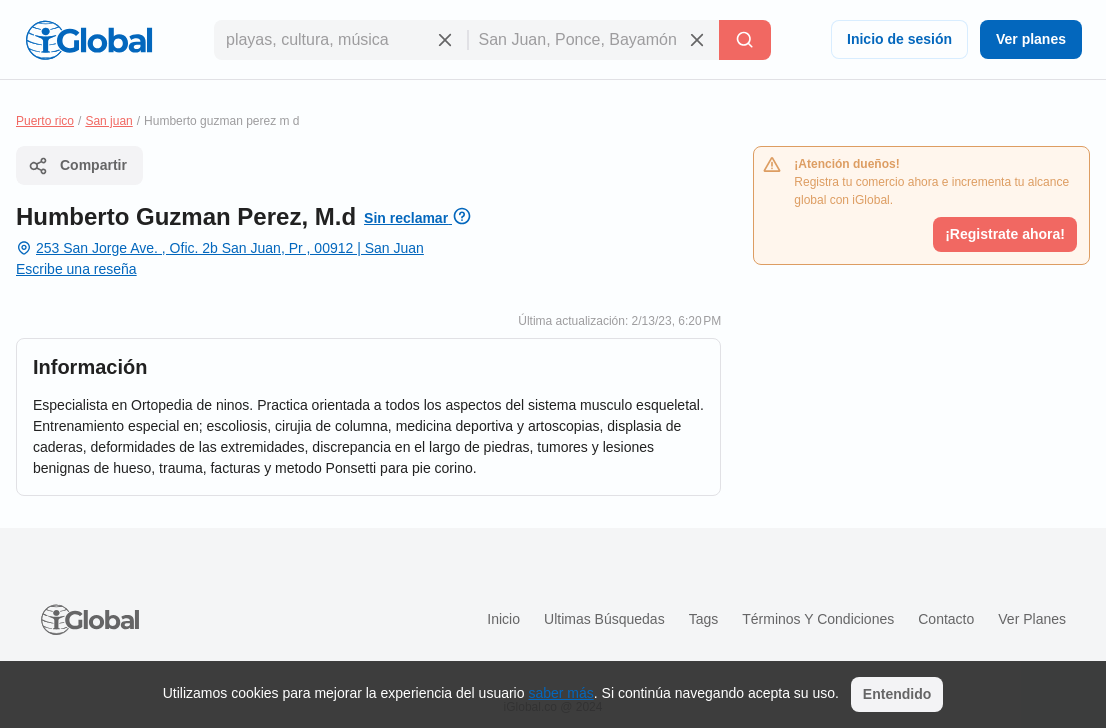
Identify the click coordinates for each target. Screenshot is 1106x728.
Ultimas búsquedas (604, 619)
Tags (704, 619)
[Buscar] (745, 40)
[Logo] (89, 40)
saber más (560, 693)
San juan (108, 121)
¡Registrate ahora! (1005, 234)
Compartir (77, 166)
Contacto (946, 619)
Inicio (503, 619)
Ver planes (1031, 39)
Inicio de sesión (899, 39)
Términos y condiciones (818, 619)
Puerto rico (45, 121)
